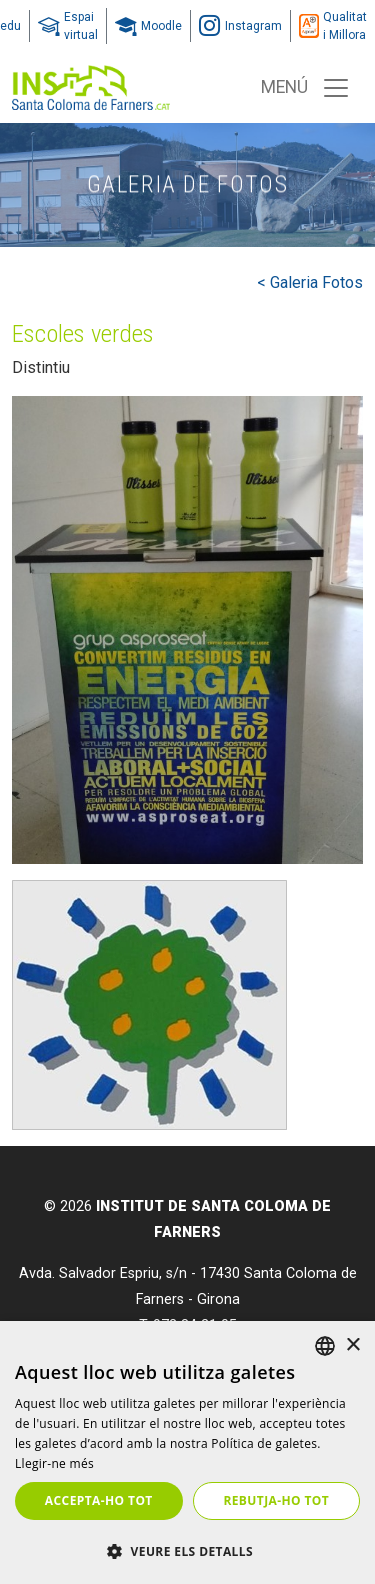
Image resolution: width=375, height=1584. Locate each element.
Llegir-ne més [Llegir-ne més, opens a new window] (54, 1463)
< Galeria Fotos (310, 282)
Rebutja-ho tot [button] (276, 1500)
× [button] (352, 1345)
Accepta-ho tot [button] (99, 1500)
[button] (187, 1551)
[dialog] (187, 1452)
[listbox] (325, 1346)
